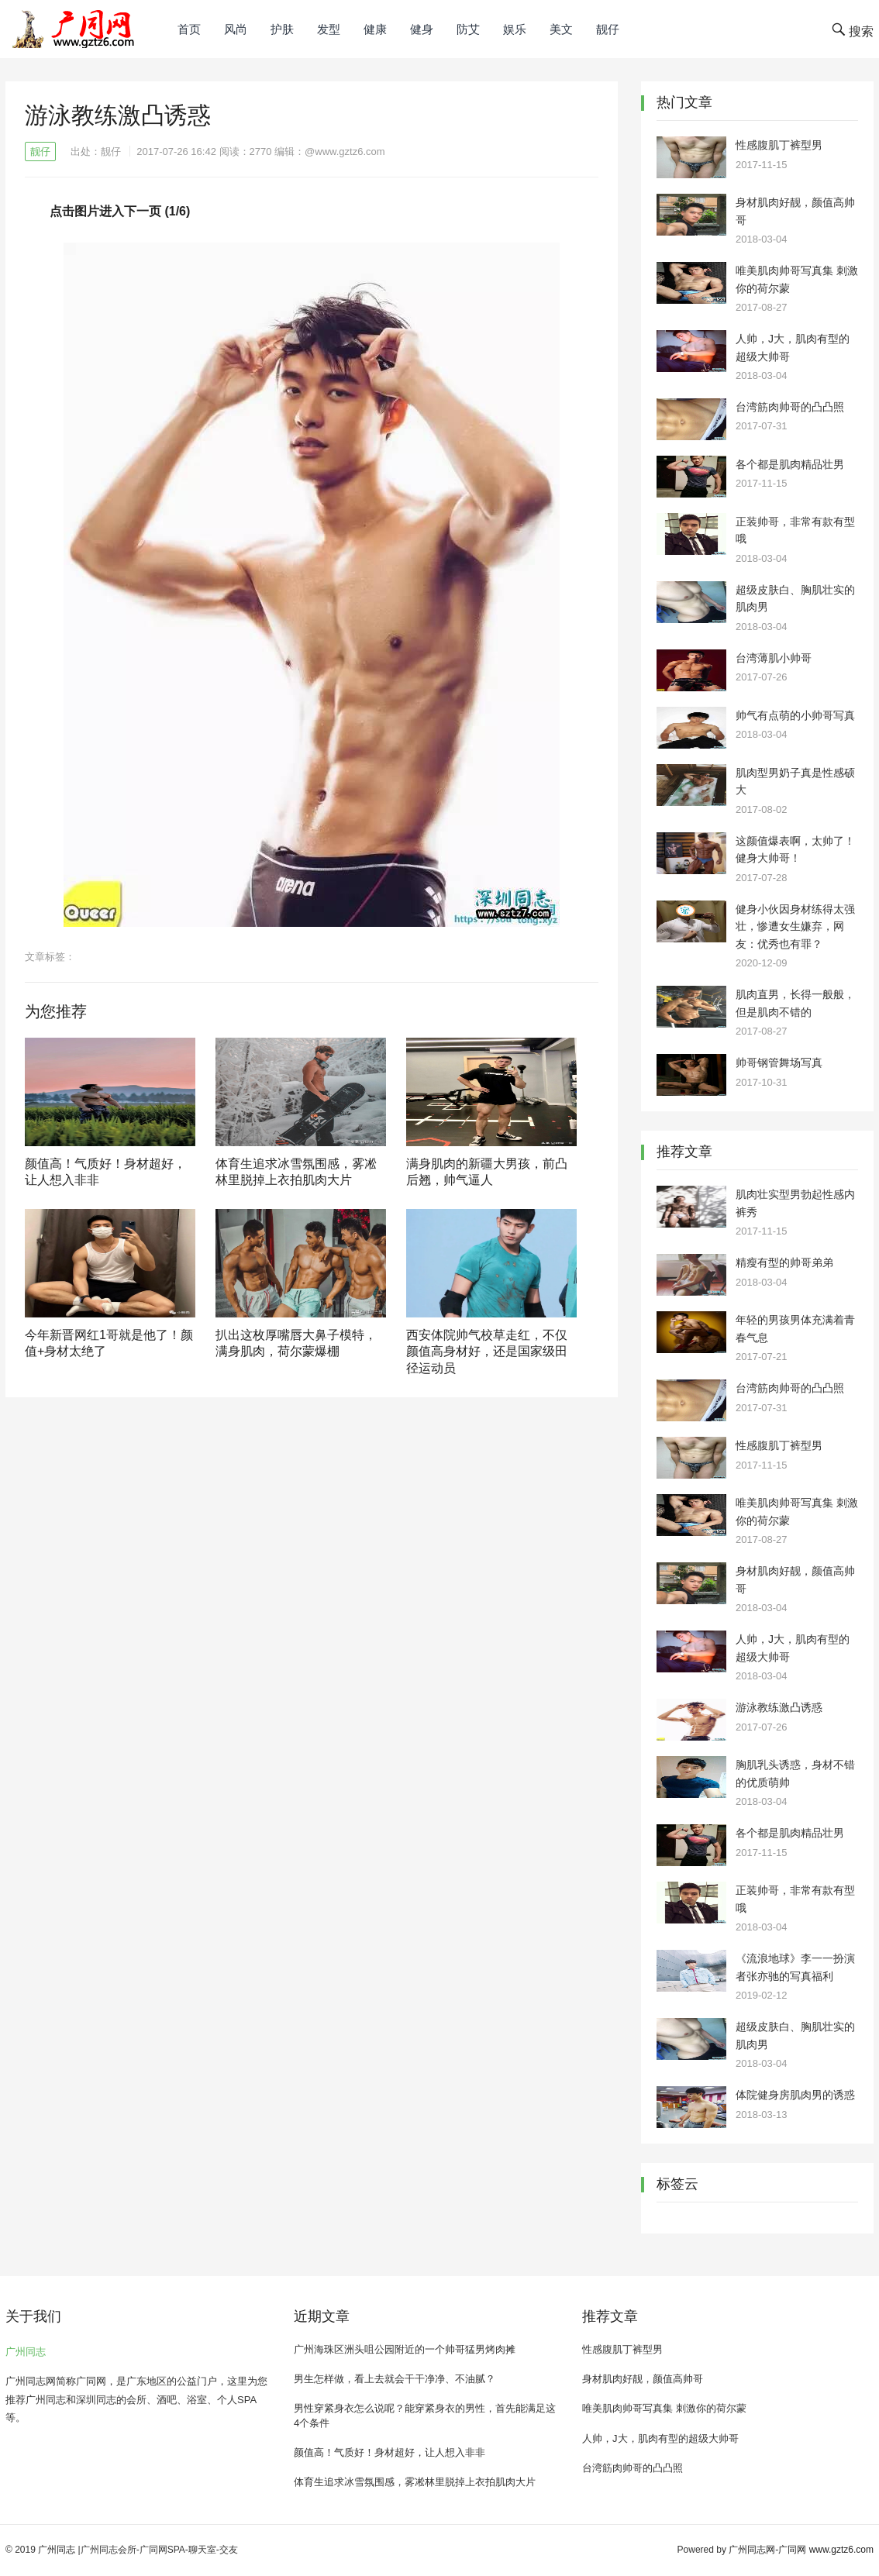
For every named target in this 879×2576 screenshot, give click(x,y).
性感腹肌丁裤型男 (779, 145)
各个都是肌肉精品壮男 (790, 464)
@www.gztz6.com (345, 151)
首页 (189, 29)
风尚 (235, 29)
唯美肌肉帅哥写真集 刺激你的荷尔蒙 (664, 2408)
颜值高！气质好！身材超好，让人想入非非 (389, 2452)
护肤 (282, 29)
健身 (421, 29)
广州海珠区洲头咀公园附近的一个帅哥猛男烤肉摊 (404, 2349)
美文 (561, 29)
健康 (375, 29)
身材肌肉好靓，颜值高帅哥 (642, 2379)
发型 (328, 29)
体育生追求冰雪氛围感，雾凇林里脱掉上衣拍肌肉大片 (415, 2482)
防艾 (468, 29)
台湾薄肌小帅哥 (774, 658)
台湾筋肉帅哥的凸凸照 (790, 407)
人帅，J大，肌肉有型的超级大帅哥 (660, 2438)
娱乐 (514, 29)
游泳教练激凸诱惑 (779, 1707)
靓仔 (607, 29)
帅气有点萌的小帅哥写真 (795, 715)
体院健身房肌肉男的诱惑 (795, 2095)
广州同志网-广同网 (767, 2549)
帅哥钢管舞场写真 (779, 1062)
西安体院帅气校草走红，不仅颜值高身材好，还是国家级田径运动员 (486, 1351)
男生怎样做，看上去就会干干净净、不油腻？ (394, 2379)
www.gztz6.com (841, 2549)
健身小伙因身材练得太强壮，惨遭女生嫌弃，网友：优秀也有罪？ (795, 926)
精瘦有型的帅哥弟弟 (784, 1262)
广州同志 (25, 2351)
